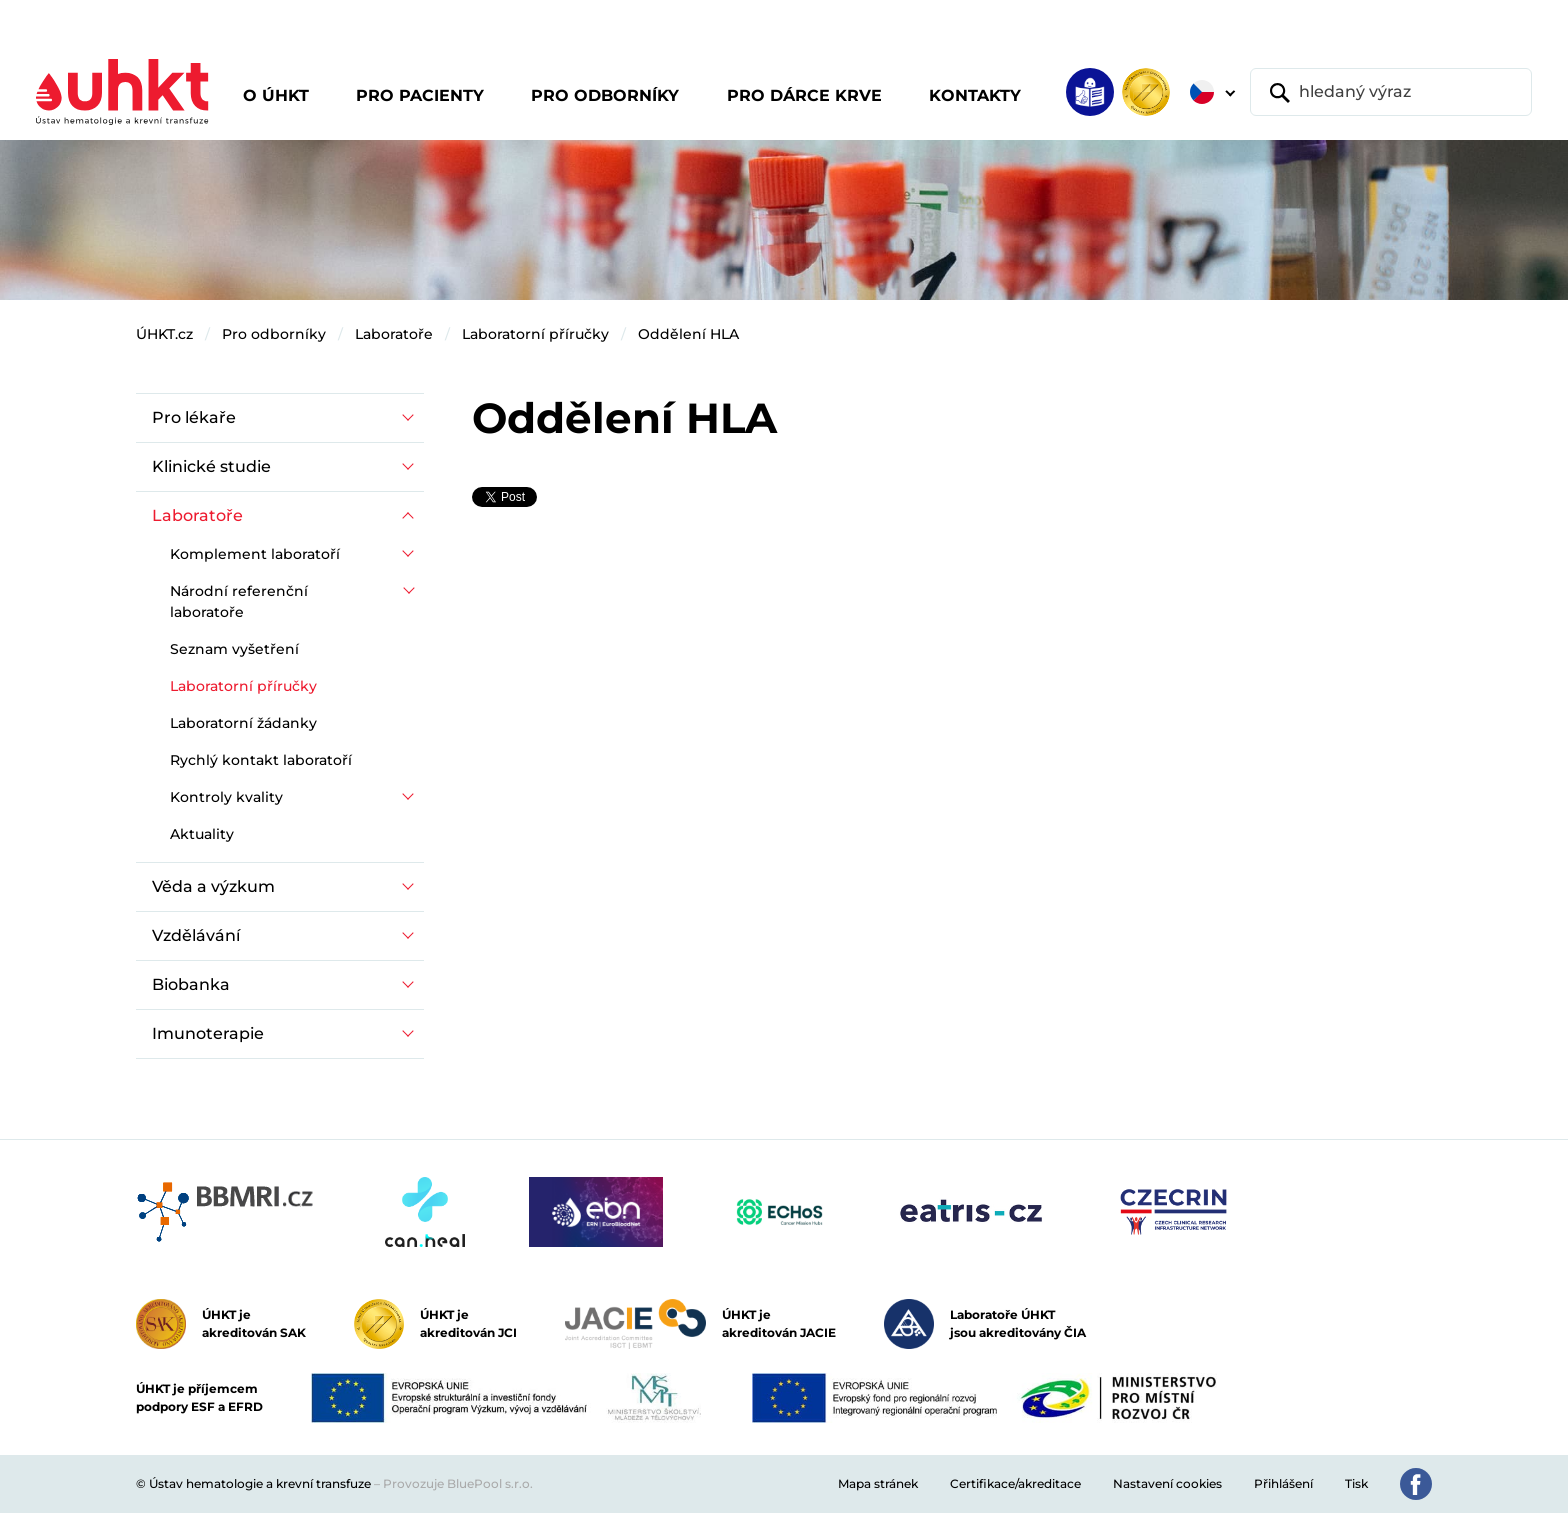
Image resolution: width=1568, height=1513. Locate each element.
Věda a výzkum (213, 886)
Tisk (1356, 1483)
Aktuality (202, 834)
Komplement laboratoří (255, 554)
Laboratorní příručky (535, 334)
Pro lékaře (194, 417)
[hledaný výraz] (1391, 92)
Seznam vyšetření (234, 649)
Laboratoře (394, 334)
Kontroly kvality (226, 797)
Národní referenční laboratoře (239, 601)
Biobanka (191, 984)
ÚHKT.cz (164, 334)
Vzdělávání (196, 935)
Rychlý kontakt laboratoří (261, 760)
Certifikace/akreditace (1015, 1483)
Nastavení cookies (1167, 1483)
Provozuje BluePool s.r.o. (458, 1483)
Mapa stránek (878, 1483)
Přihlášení (1283, 1483)
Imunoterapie (208, 1033)
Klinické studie (211, 466)
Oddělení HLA (688, 334)
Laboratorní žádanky (243, 723)
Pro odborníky (274, 334)
